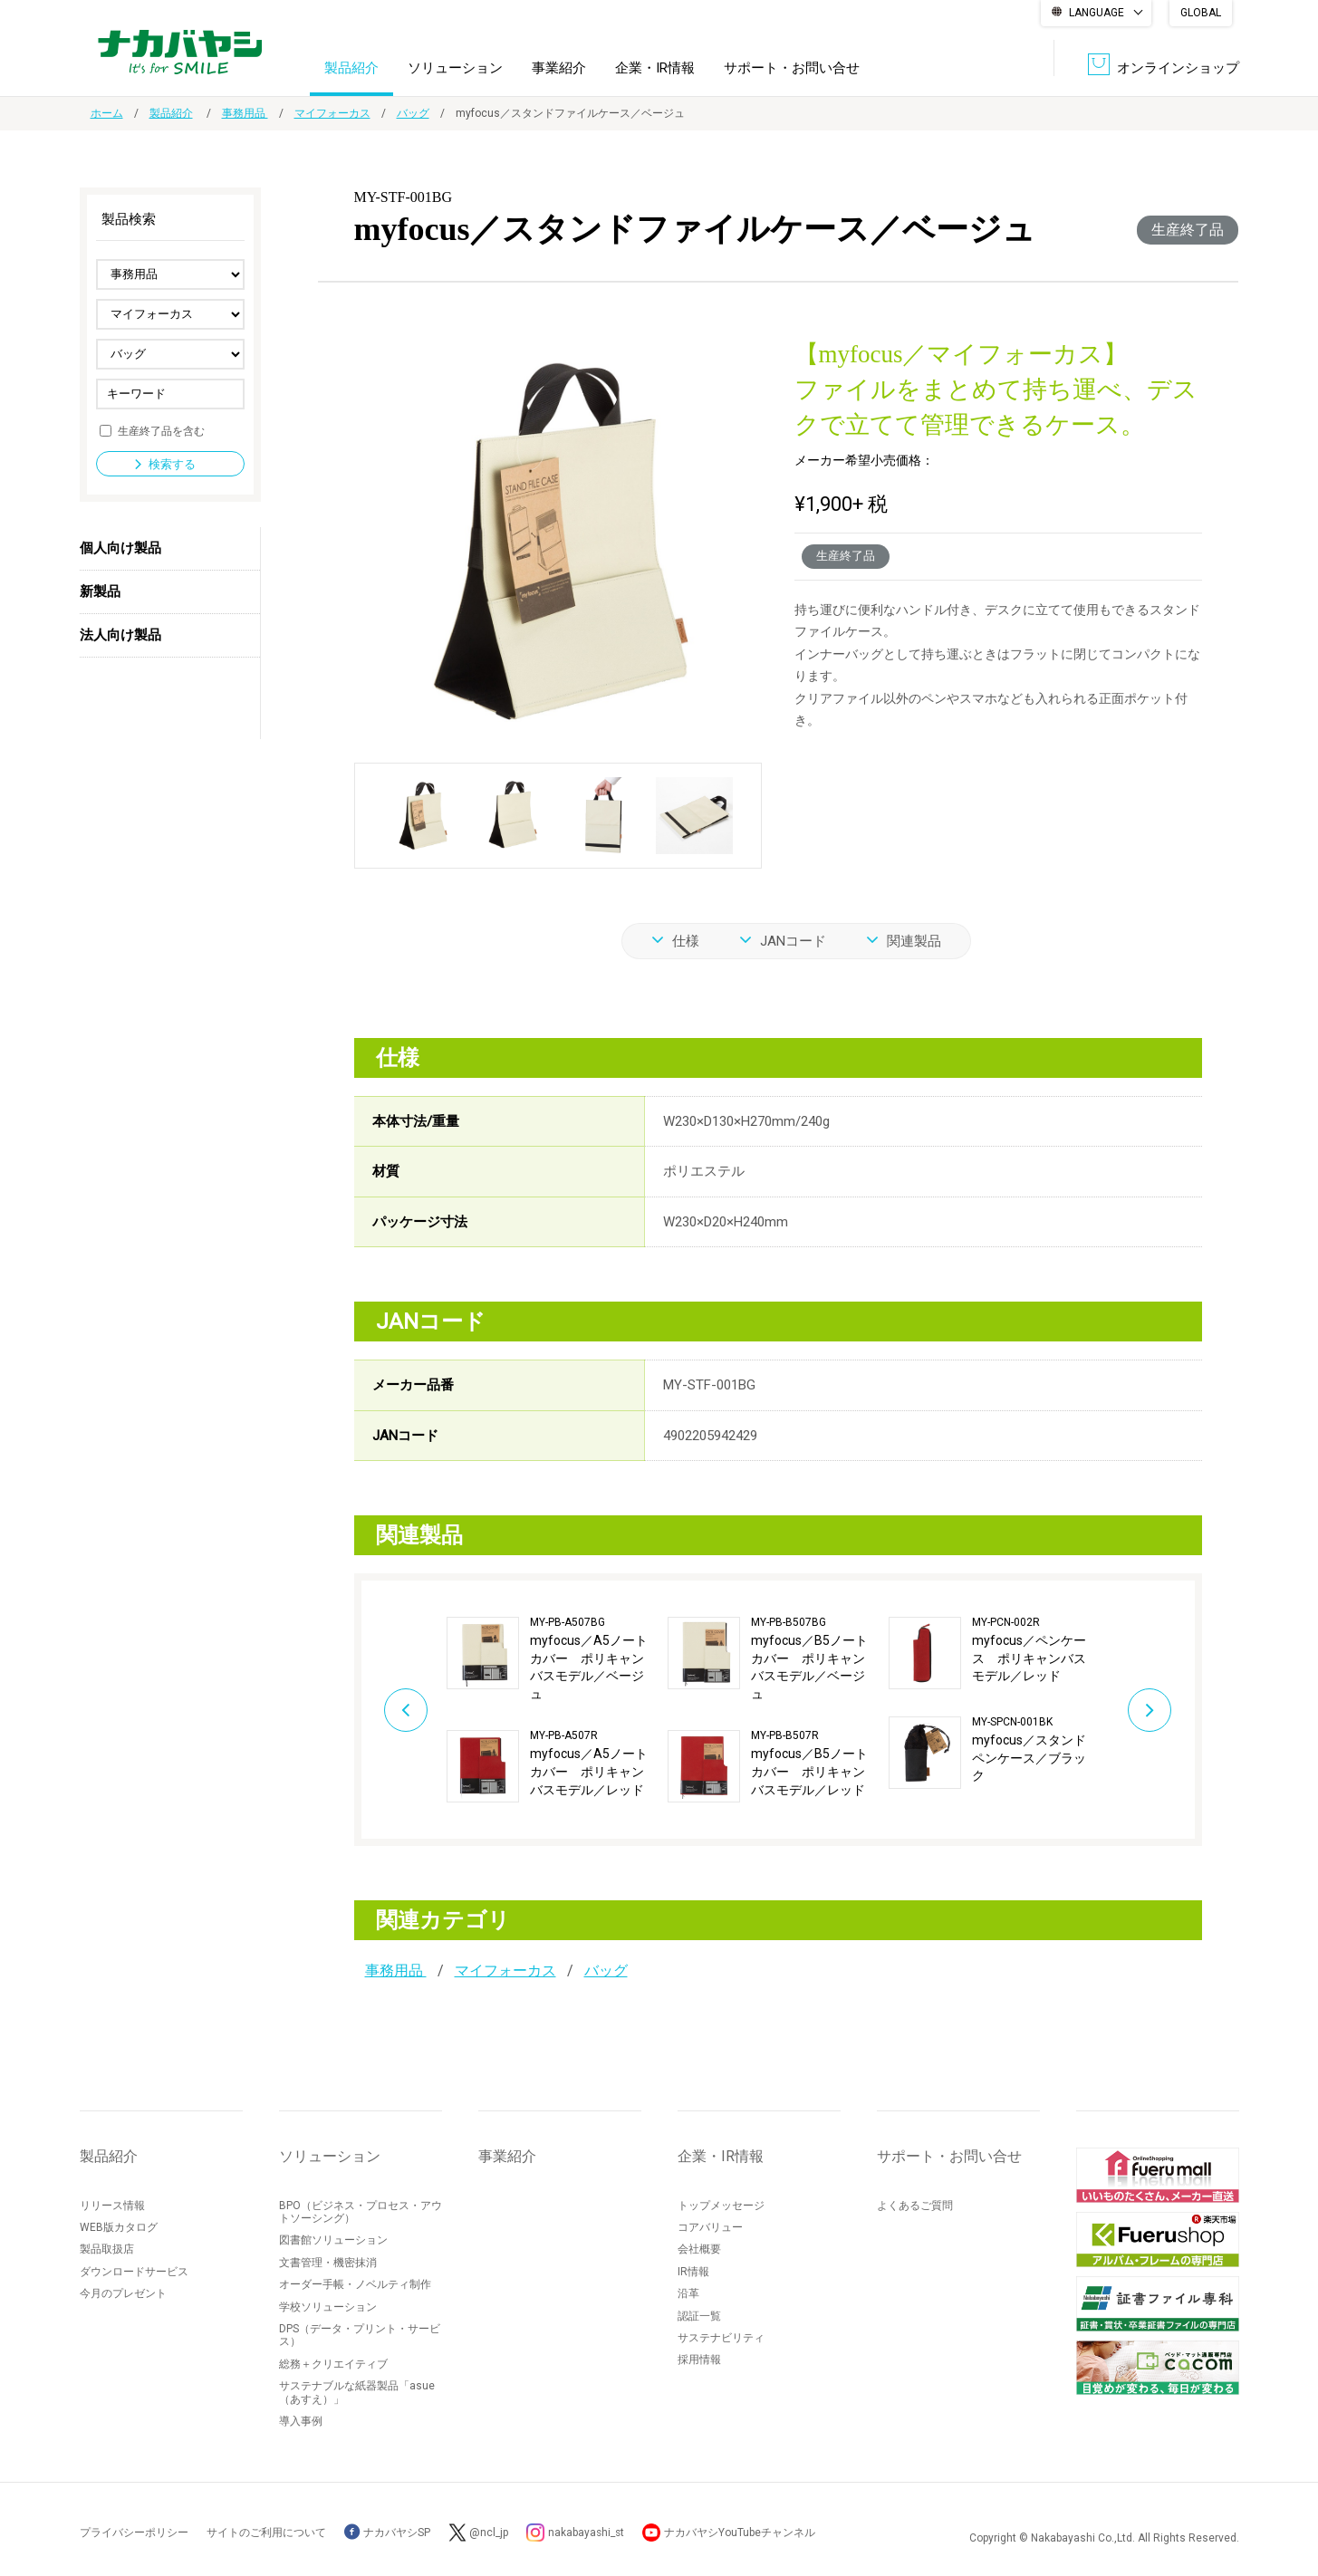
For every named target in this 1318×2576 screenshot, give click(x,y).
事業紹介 (559, 67)
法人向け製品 (120, 635)
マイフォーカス (332, 113)
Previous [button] (402, 1709)
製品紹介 (351, 67)
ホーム (107, 113)
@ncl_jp (489, 2532)
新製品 (100, 591)
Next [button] (1154, 1709)
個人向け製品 (120, 548)
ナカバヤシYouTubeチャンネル (742, 2532)
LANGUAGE (1096, 12)
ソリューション (455, 67)
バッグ (413, 113)
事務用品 (245, 113)
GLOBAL (1200, 12)
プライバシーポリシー (134, 2532)
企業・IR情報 (655, 67)
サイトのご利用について (266, 2532)
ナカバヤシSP (387, 2532)
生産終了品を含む (161, 430)
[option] (557, 1709)
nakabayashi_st (588, 2532)
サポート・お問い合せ (792, 67)
